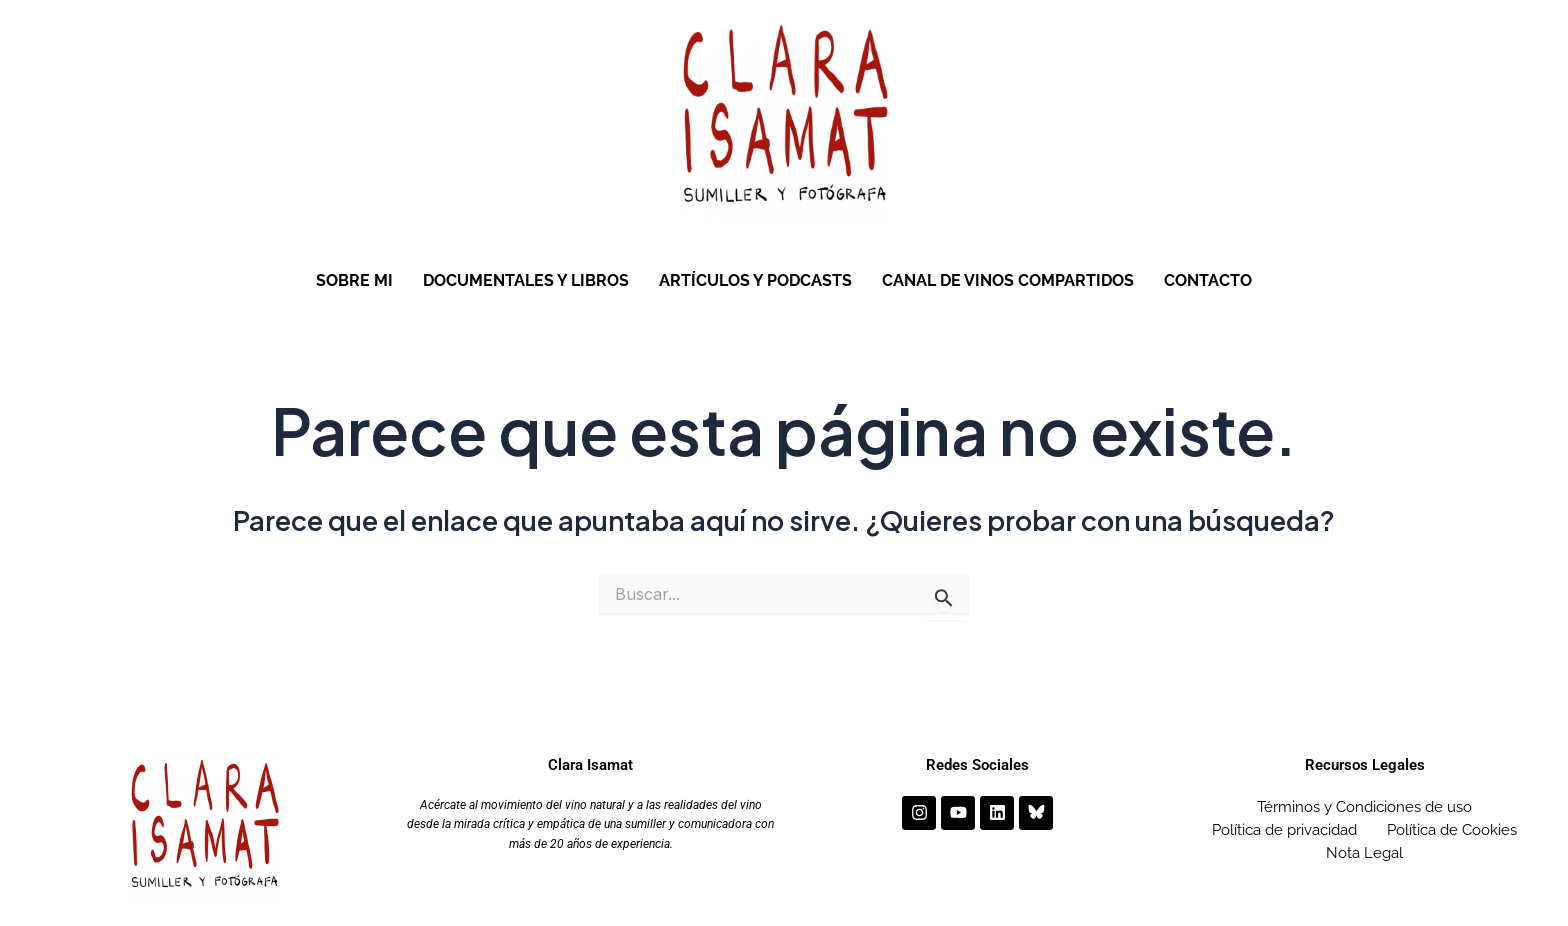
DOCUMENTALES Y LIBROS (526, 280)
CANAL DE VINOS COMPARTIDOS (1008, 280)
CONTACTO (1208, 280)
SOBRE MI (354, 280)
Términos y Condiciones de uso (1364, 807)
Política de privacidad (1284, 830)
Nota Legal (1364, 853)
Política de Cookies (1452, 830)
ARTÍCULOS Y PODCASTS (755, 280)
